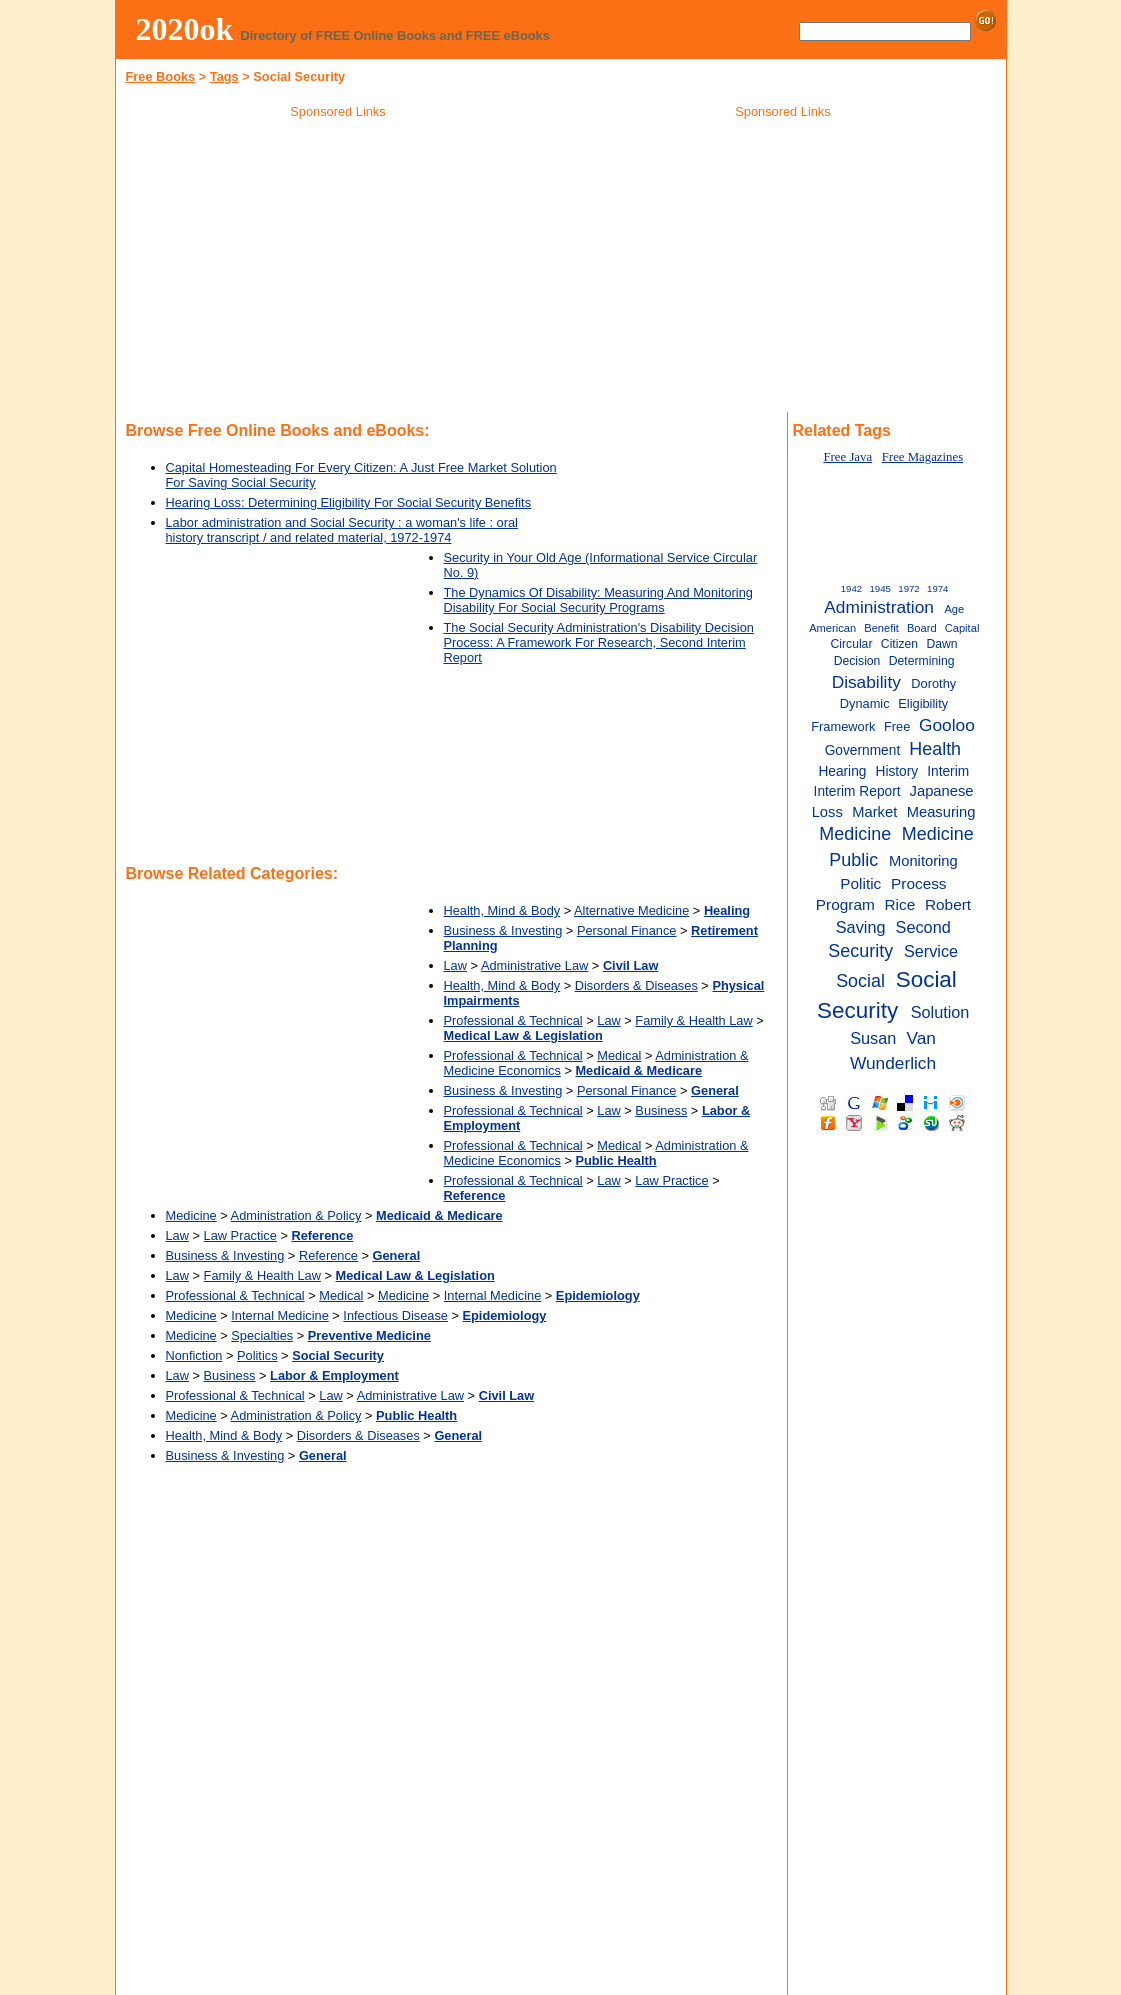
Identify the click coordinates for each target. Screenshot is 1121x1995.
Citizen (899, 644)
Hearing (842, 771)
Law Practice (671, 1180)
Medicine (191, 1215)
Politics (257, 1355)
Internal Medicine (492, 1295)
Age (954, 609)
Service (931, 951)
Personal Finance (627, 930)
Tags (224, 76)
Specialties (262, 1335)
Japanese (942, 791)
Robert (948, 904)
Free (897, 726)
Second (923, 927)
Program (845, 904)
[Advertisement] (338, 269)
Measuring (941, 812)
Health (935, 749)
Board (922, 628)
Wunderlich (893, 1063)
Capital (962, 628)
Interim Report (857, 791)
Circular (852, 644)
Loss (827, 812)
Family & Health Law (693, 1020)
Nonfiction (194, 1355)
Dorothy (933, 683)
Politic (860, 883)
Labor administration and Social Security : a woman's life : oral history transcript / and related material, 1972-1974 (342, 530)
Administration (879, 607)
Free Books (161, 76)
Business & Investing (503, 930)
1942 (851, 588)
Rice (899, 904)
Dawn (942, 644)
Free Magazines (922, 457)
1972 (908, 588)
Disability (866, 682)
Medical (619, 1055)
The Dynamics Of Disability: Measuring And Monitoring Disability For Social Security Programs (598, 600)
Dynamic (865, 703)
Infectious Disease (395, 1315)
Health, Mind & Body (502, 910)
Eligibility (923, 703)
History (896, 771)
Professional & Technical (513, 1020)
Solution (940, 1012)
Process (919, 883)
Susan (873, 1038)
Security (860, 951)
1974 (937, 588)
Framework (843, 726)
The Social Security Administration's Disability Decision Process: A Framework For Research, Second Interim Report (599, 642)
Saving (861, 927)
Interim (948, 771)
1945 (879, 588)
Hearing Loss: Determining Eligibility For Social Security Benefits (349, 502)
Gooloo (947, 725)
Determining (922, 661)
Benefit (881, 628)
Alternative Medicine (631, 910)
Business (661, 1110)
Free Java (847, 457)
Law (455, 965)
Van (921, 1038)
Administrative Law (534, 965)
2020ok (185, 29)
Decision (857, 661)
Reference (328, 1255)
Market (874, 812)
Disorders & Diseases (636, 985)
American (832, 628)
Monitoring (923, 861)
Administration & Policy (296, 1215)
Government (863, 750)
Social (860, 981)
